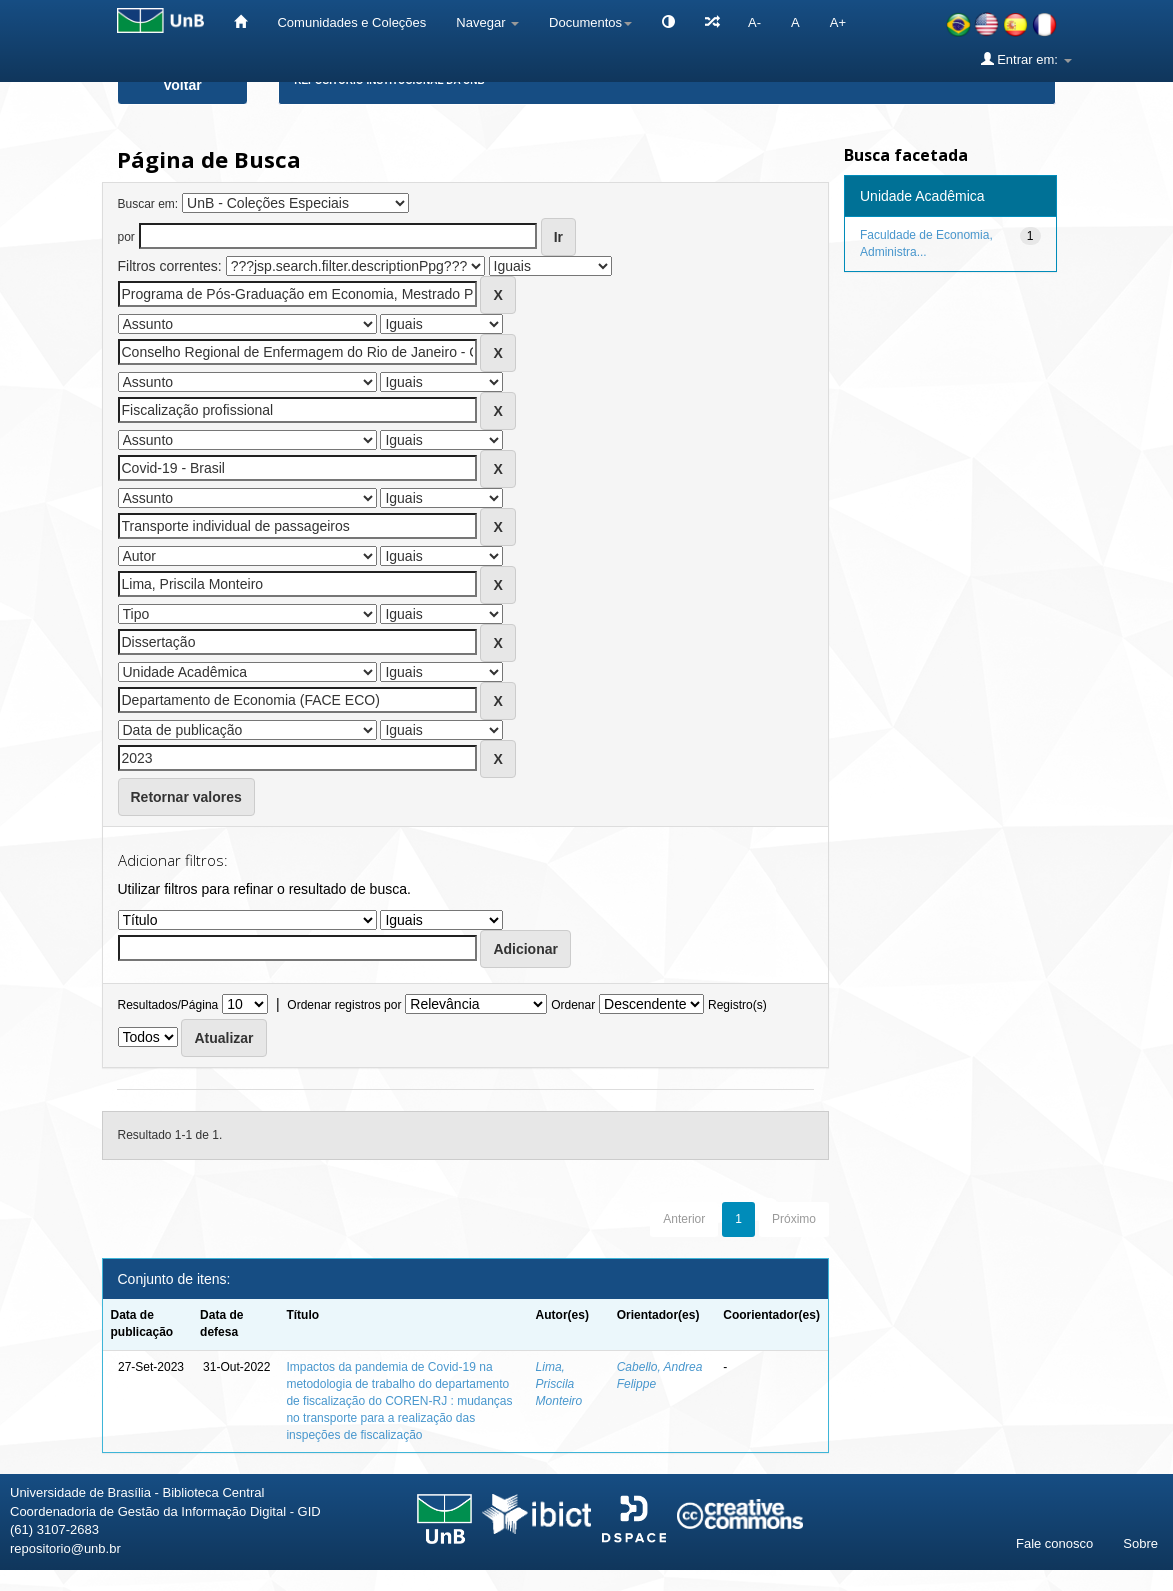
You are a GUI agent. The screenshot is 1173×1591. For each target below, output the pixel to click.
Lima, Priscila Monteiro (559, 1384)
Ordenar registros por (344, 1005)
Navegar (487, 22)
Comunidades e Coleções (351, 22)
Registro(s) (737, 1005)
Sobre (1140, 1543)
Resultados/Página (168, 1005)
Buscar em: (148, 204)
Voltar (182, 85)
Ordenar (573, 1005)
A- (754, 22)
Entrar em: (1026, 59)
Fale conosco (1054, 1543)
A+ (838, 22)
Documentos (590, 22)
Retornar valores (186, 797)
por (126, 237)
